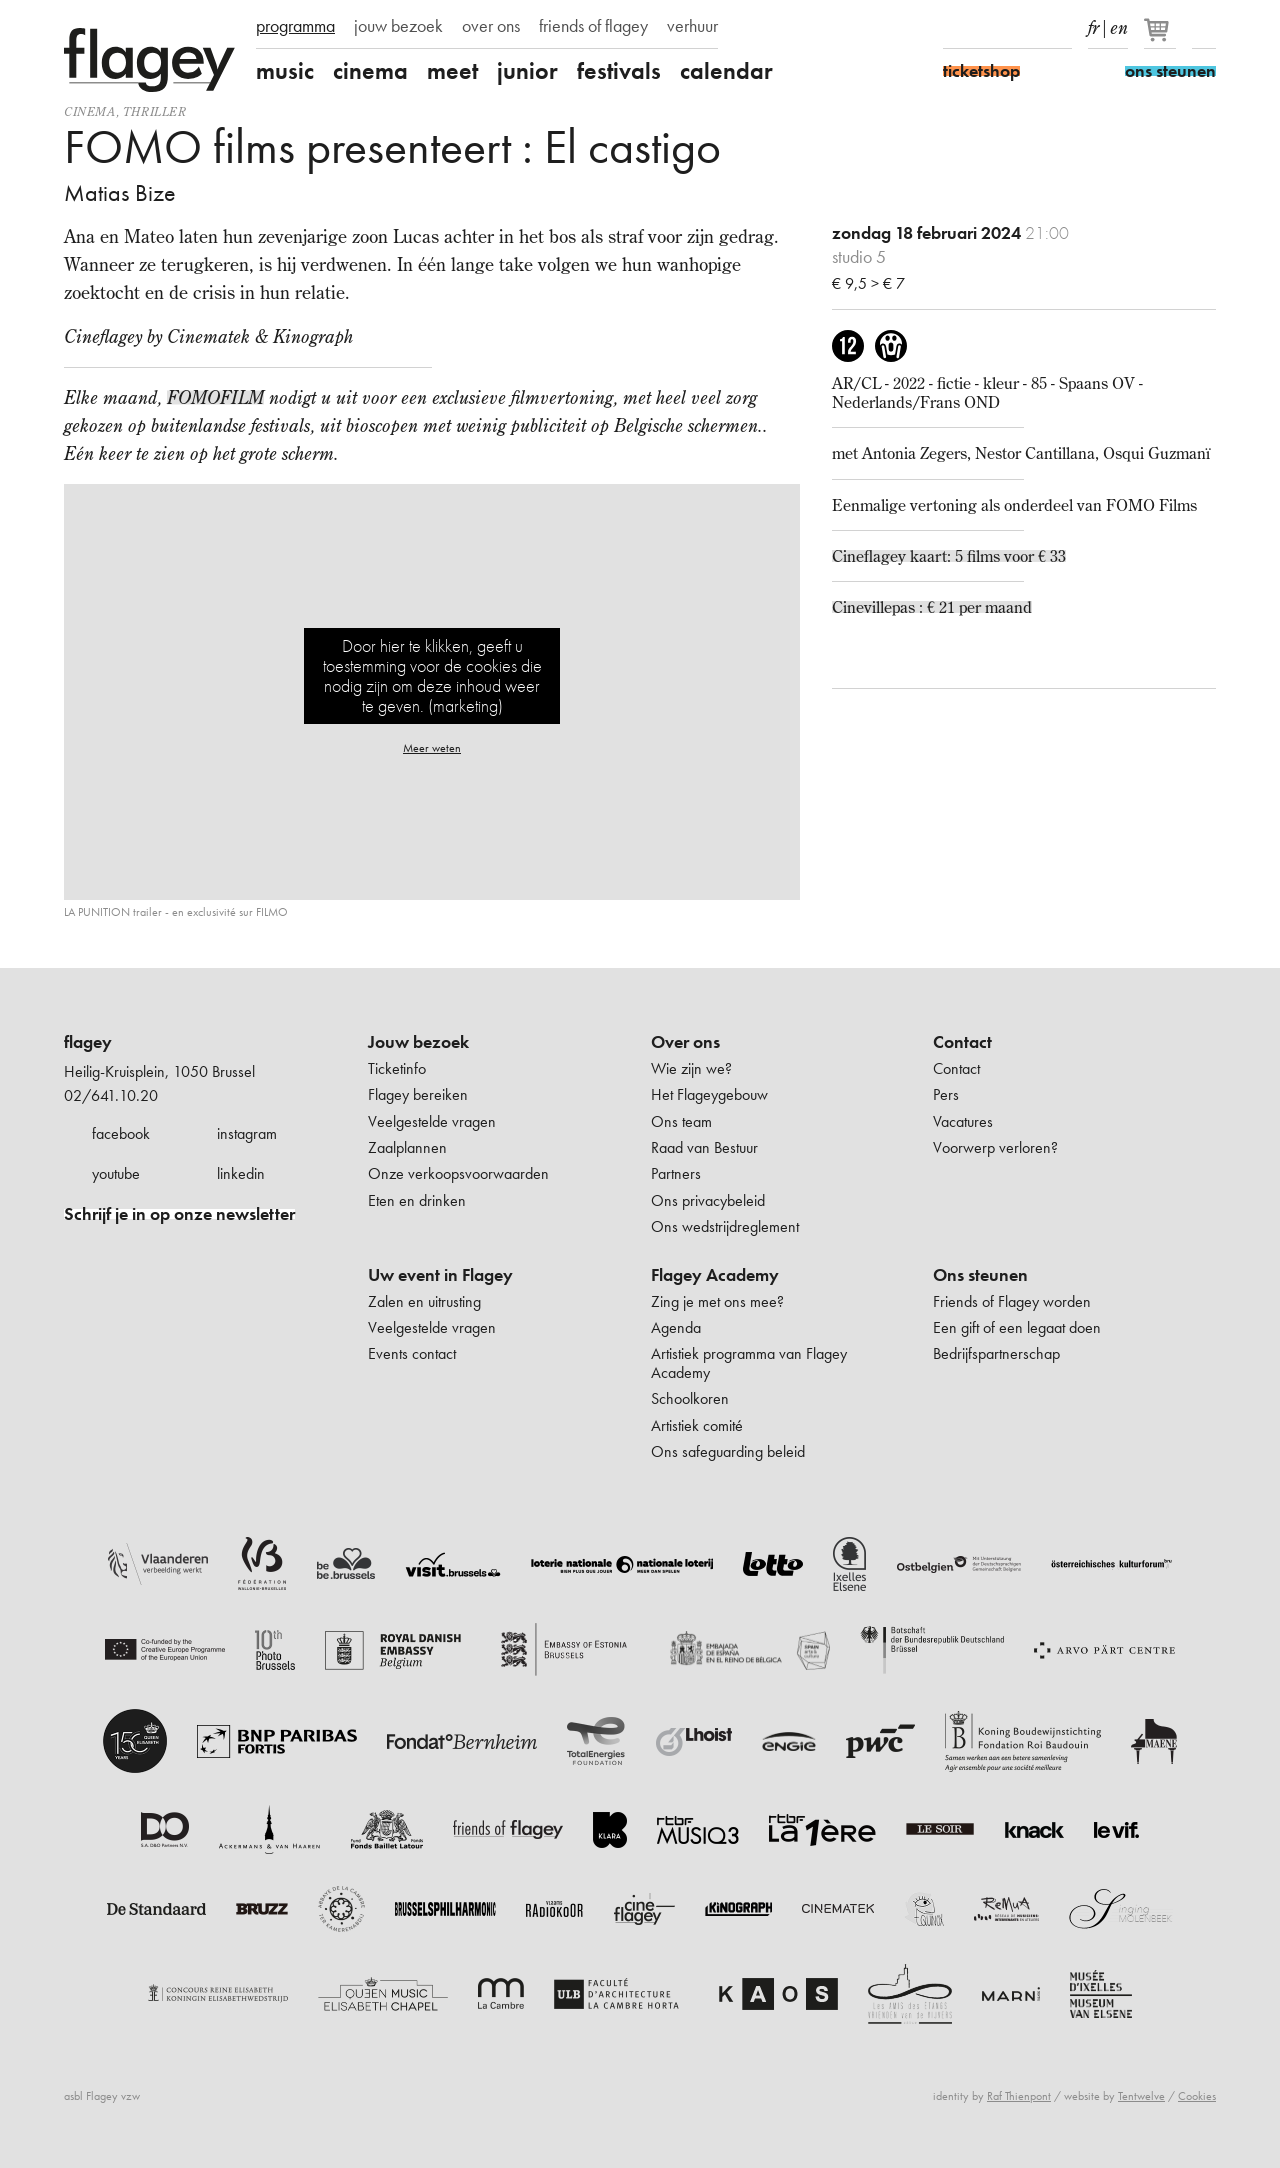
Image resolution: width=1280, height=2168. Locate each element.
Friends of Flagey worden (1012, 1301)
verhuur (692, 26)
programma (295, 26)
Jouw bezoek (418, 1042)
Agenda (676, 1327)
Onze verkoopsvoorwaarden (458, 1173)
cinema (370, 71)
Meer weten (432, 748)
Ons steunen (980, 1275)
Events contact (412, 1353)
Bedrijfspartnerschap (996, 1353)
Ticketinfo (397, 1068)
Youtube (1025, 28)
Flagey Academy (715, 1275)
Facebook (955, 28)
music (285, 71)
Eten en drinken (417, 1200)
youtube (116, 1173)
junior (527, 71)
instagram (247, 1133)
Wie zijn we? (691, 1068)
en (1119, 24)
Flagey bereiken (418, 1094)
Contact (962, 1042)
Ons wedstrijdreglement (725, 1226)
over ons (491, 26)
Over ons (685, 1042)
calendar (726, 71)
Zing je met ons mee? (717, 1301)
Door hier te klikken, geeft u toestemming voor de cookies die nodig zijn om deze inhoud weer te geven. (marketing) (432, 675)
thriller (155, 111)
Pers (946, 1094)
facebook (121, 1133)
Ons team (681, 1121)
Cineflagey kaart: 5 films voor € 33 (949, 556)
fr (1093, 24)
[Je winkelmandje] (1161, 38)
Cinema (90, 111)
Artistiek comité (697, 1425)
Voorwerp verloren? (995, 1147)
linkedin (241, 1173)
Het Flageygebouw (709, 1094)
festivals (619, 71)
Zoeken (1204, 28)
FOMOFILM (215, 397)
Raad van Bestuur (704, 1147)
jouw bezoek (398, 26)
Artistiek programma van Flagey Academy (749, 1362)
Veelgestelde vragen (432, 1121)
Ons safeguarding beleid (728, 1451)
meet (452, 71)
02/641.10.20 (111, 1095)
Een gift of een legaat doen (1017, 1327)
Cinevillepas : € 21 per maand (932, 607)
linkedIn (1060, 28)
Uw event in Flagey (440, 1275)
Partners (676, 1173)
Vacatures (963, 1121)
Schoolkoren (690, 1398)
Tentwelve (1141, 2096)
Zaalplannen (407, 1147)
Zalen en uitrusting (424, 1301)
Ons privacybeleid (708, 1200)
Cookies (1197, 2096)
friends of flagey (593, 26)
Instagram (990, 28)
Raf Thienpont (1019, 2096)
